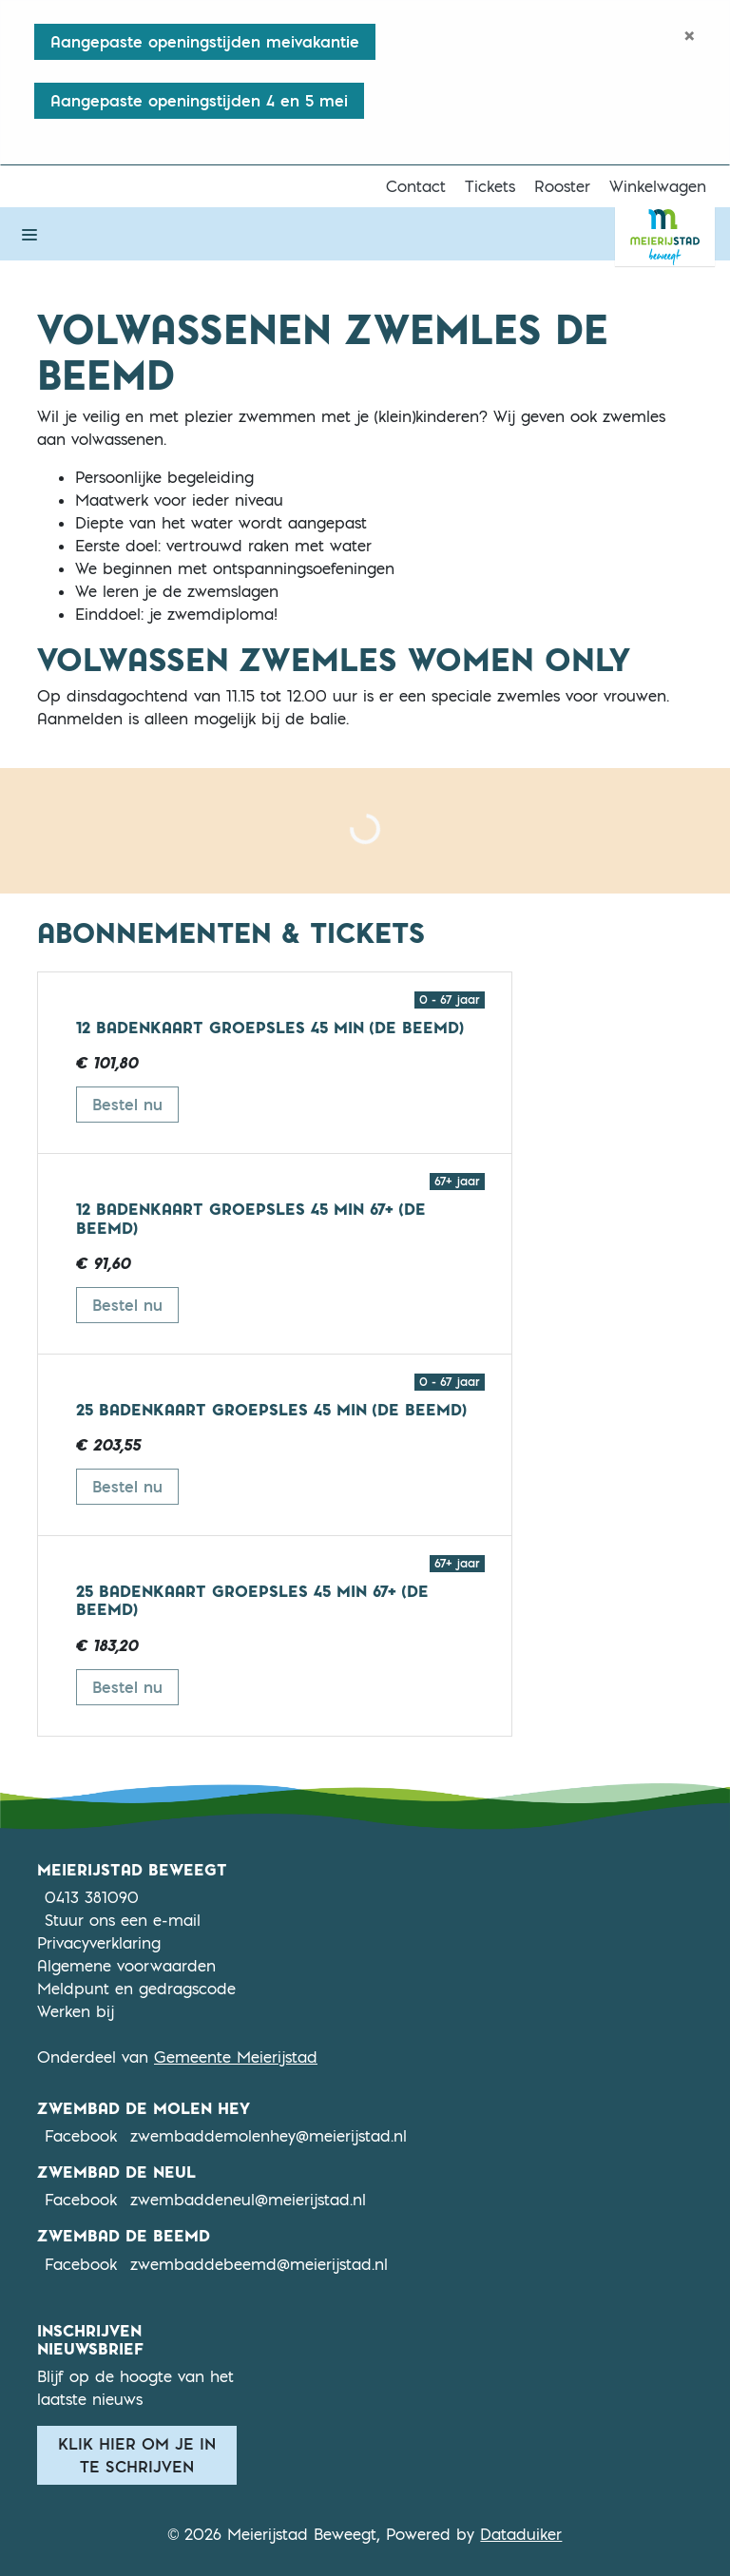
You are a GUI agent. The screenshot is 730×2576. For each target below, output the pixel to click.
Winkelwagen (657, 186)
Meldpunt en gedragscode (136, 1988)
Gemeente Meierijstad (235, 2057)
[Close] (689, 35)
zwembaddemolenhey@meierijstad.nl (268, 2135)
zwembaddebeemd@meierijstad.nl (259, 2264)
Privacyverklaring (99, 1942)
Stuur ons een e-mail (123, 1920)
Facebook (81, 2134)
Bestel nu (135, 1103)
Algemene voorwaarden (126, 1965)
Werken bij (75, 2011)
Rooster (562, 186)
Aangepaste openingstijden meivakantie (204, 41)
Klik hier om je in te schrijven (137, 2455)
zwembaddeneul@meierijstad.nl (248, 2199)
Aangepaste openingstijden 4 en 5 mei (199, 100)
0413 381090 (92, 1897)
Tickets (490, 186)
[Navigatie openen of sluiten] (29, 233)
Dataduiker (521, 2534)
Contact (416, 186)
